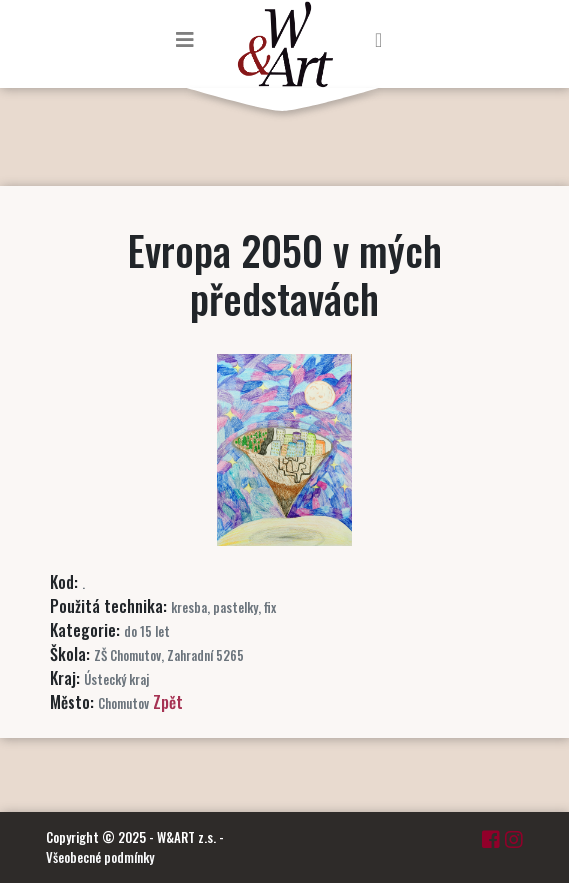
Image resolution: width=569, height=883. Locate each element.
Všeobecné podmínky (100, 857)
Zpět (168, 702)
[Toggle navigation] (185, 39)
